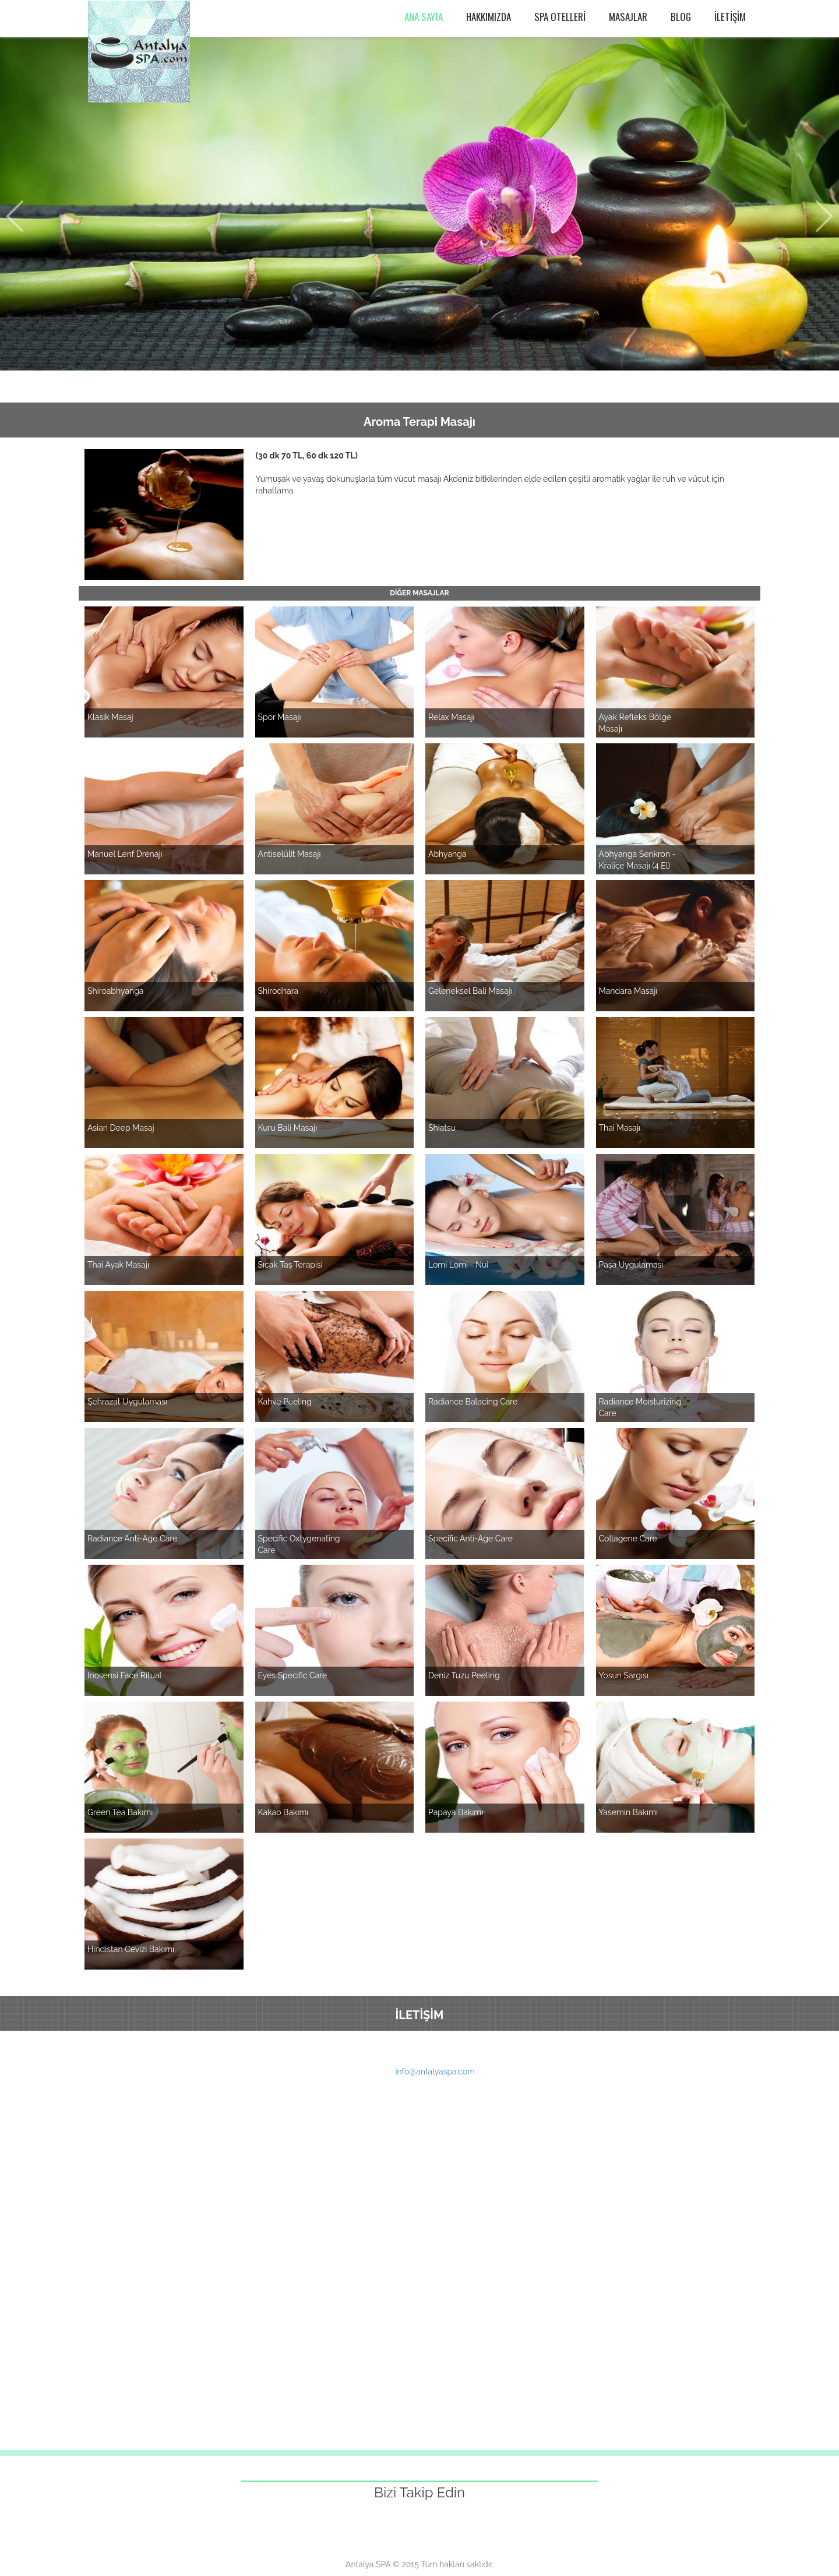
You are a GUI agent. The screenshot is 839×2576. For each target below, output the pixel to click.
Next (824, 216)
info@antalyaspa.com (434, 2071)
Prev (15, 216)
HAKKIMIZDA (488, 16)
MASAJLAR (628, 16)
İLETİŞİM (730, 16)
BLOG (681, 16)
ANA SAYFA (423, 16)
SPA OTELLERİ (560, 16)
